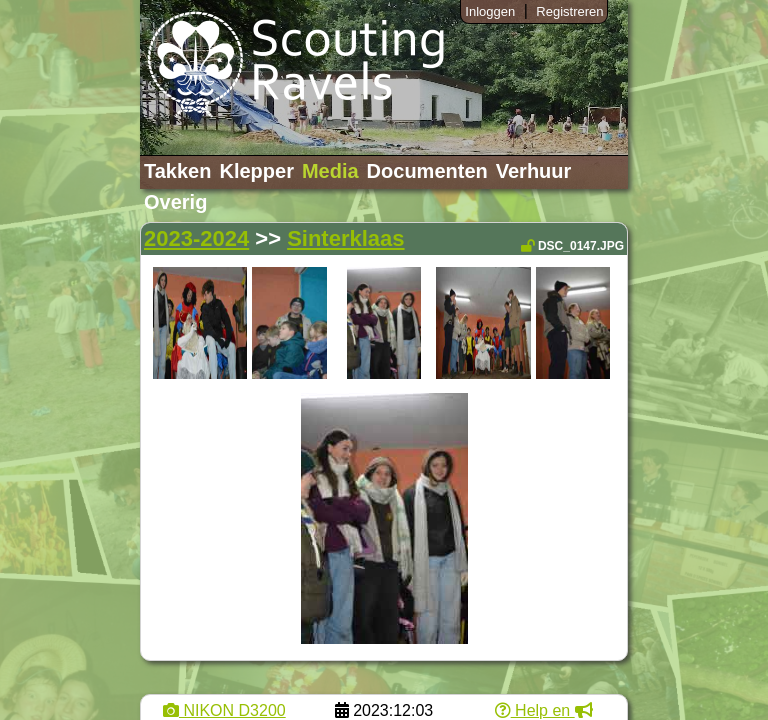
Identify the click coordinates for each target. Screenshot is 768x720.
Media (330, 171)
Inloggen (490, 11)
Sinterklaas (345, 238)
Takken (177, 171)
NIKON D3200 (224, 710)
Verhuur (534, 171)
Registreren (569, 11)
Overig (175, 202)
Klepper (256, 171)
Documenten (427, 171)
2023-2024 (196, 238)
